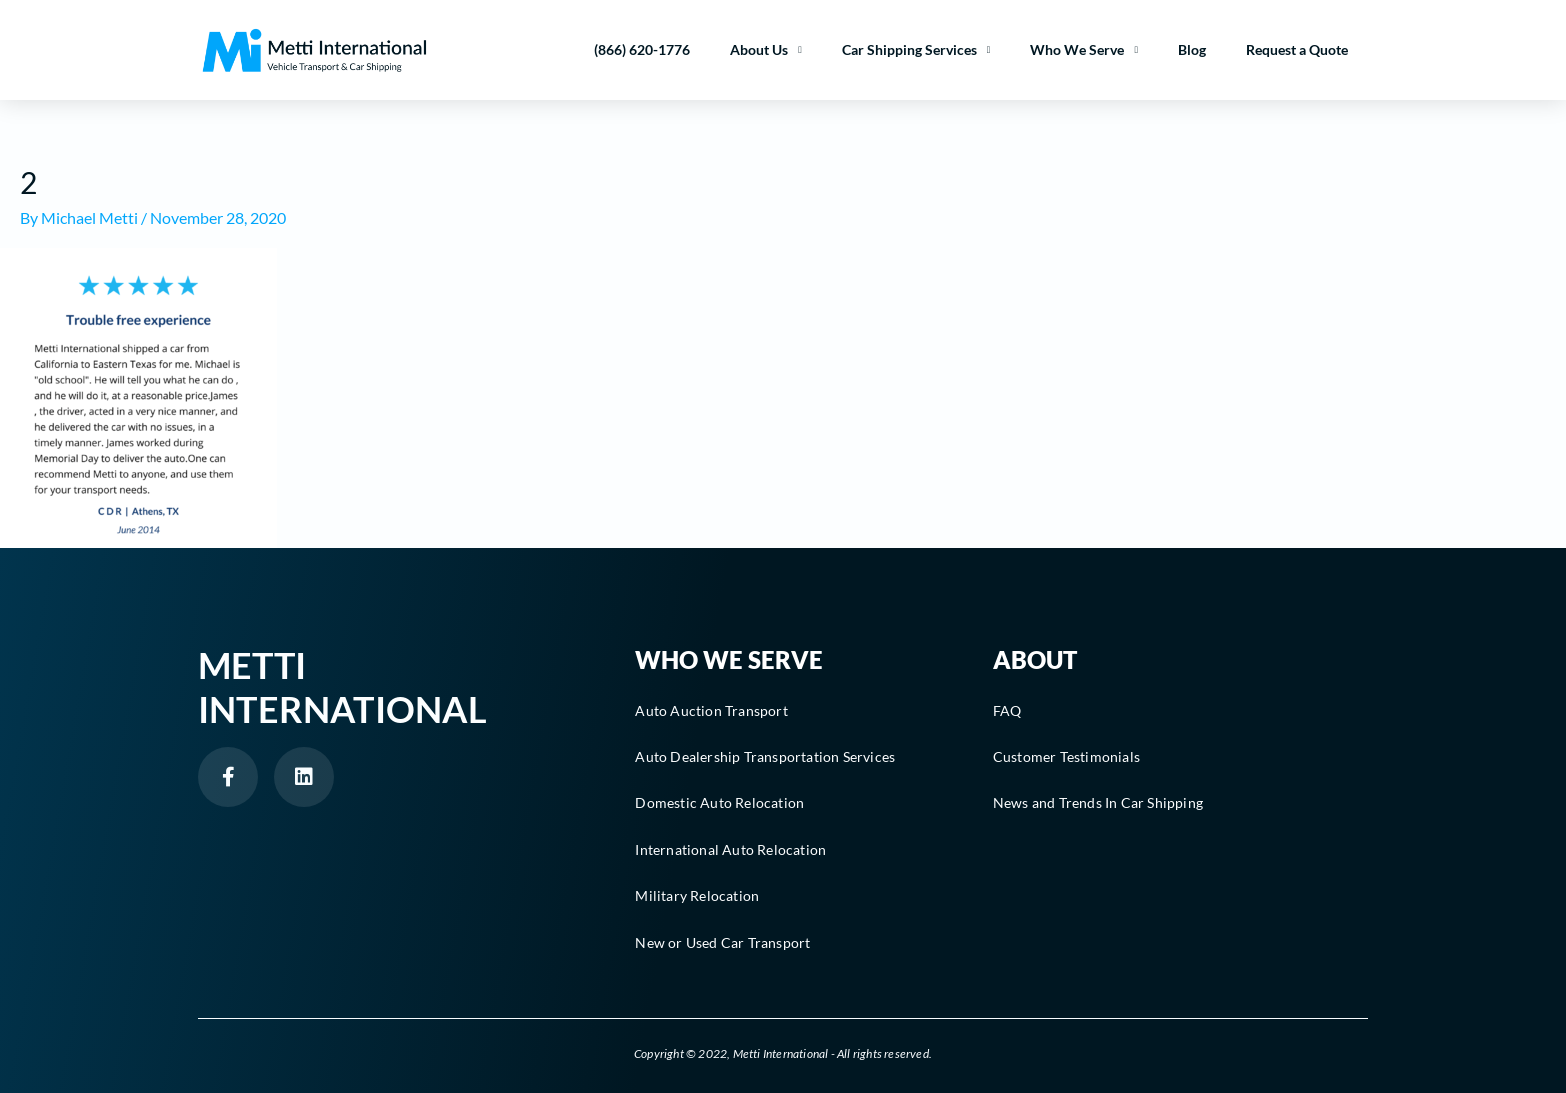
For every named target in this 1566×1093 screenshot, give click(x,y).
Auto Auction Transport (711, 710)
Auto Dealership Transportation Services (765, 756)
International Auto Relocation (730, 849)
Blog (1192, 49)
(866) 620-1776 (642, 49)
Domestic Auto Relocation (719, 802)
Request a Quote (1297, 49)
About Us (766, 50)
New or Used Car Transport (722, 942)
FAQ (1007, 710)
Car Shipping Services (916, 50)
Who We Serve (1084, 50)
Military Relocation (697, 895)
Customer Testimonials (1066, 756)
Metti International (343, 686)
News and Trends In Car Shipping (1098, 802)
